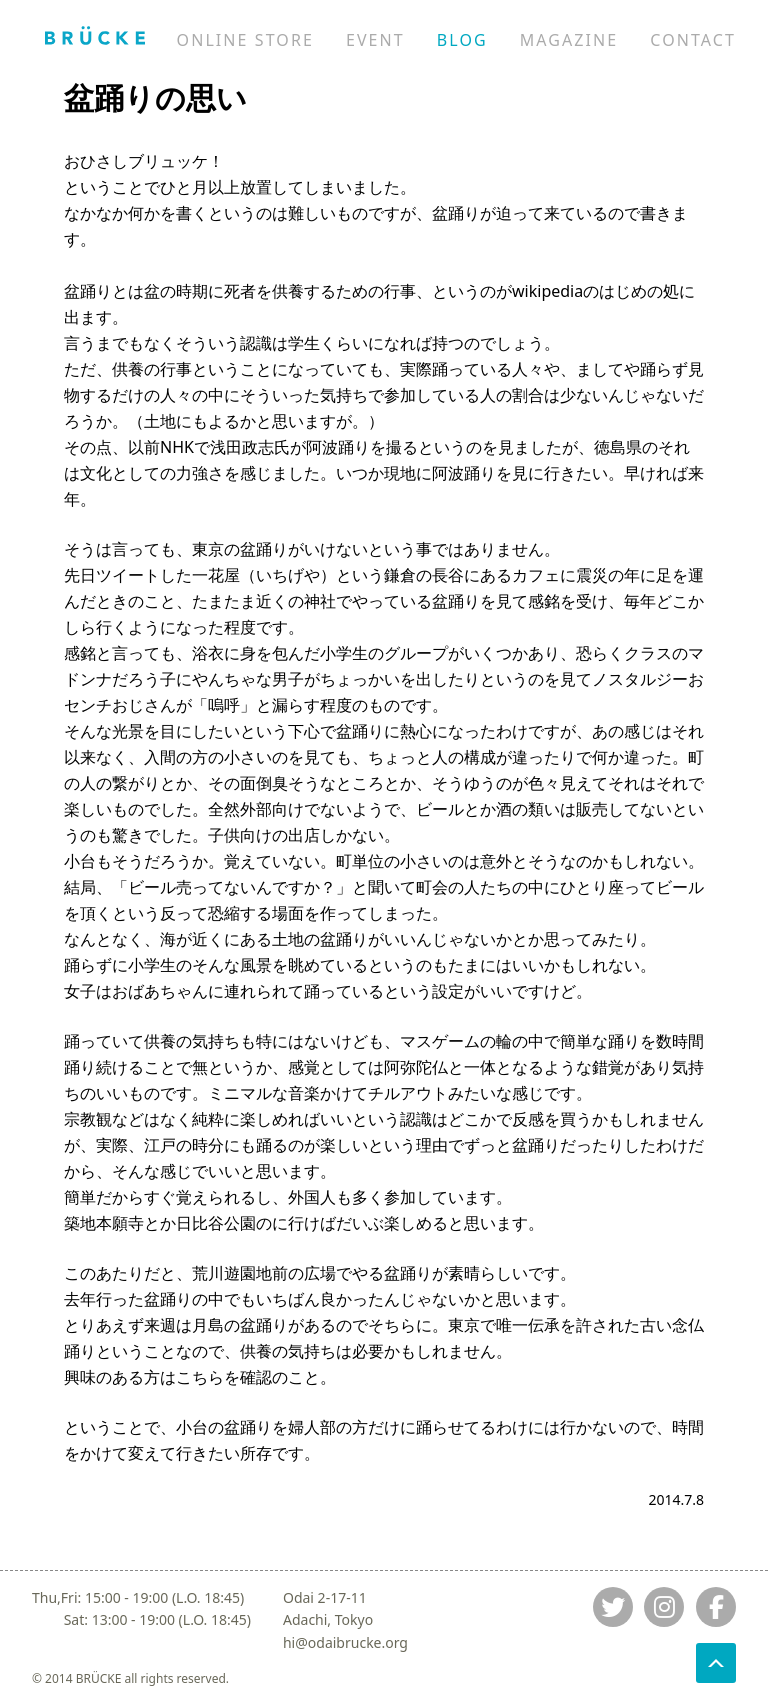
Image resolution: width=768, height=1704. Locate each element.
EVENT (375, 40)
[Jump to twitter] (613, 1607)
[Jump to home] (95, 35)
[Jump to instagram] (664, 1607)
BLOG (462, 40)
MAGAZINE (569, 40)
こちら (200, 1377)
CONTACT (693, 40)
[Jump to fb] (716, 1607)
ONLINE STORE (245, 40)
